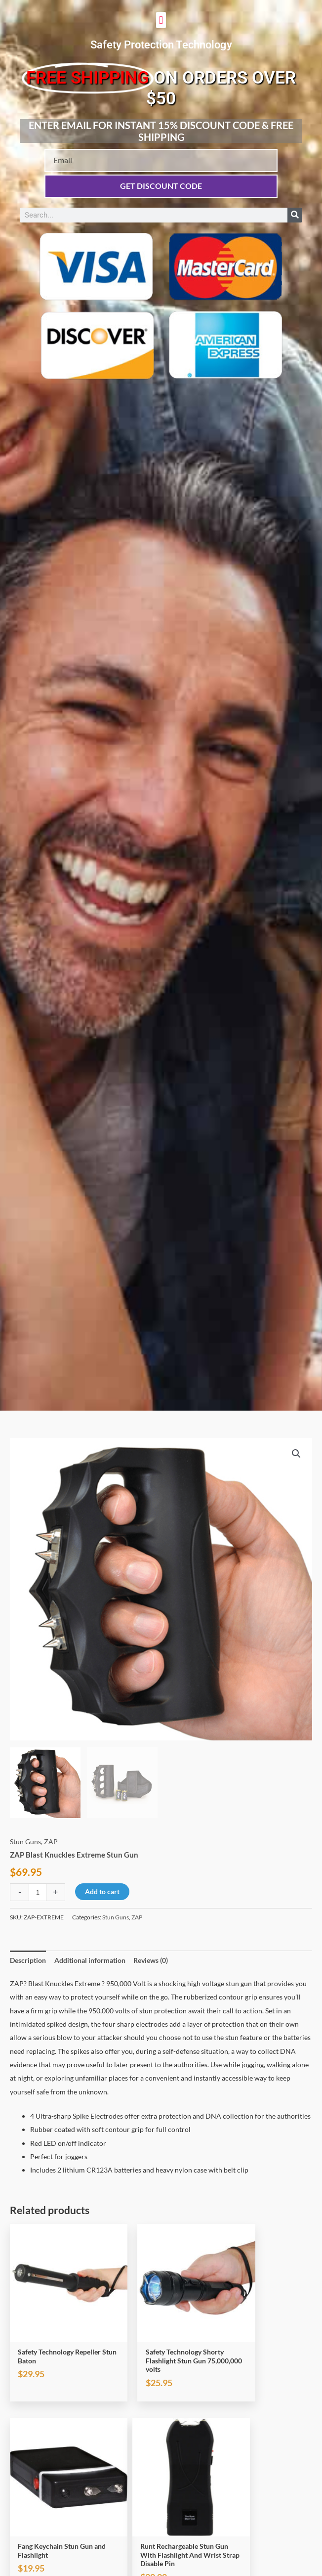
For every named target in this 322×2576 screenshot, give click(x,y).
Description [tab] (28, 1960)
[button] (160, 20)
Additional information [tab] (89, 1960)
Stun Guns (25, 1841)
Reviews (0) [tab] (150, 1960)
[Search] (294, 215)
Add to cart (102, 1891)
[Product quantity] (37, 1892)
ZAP (51, 1841)
